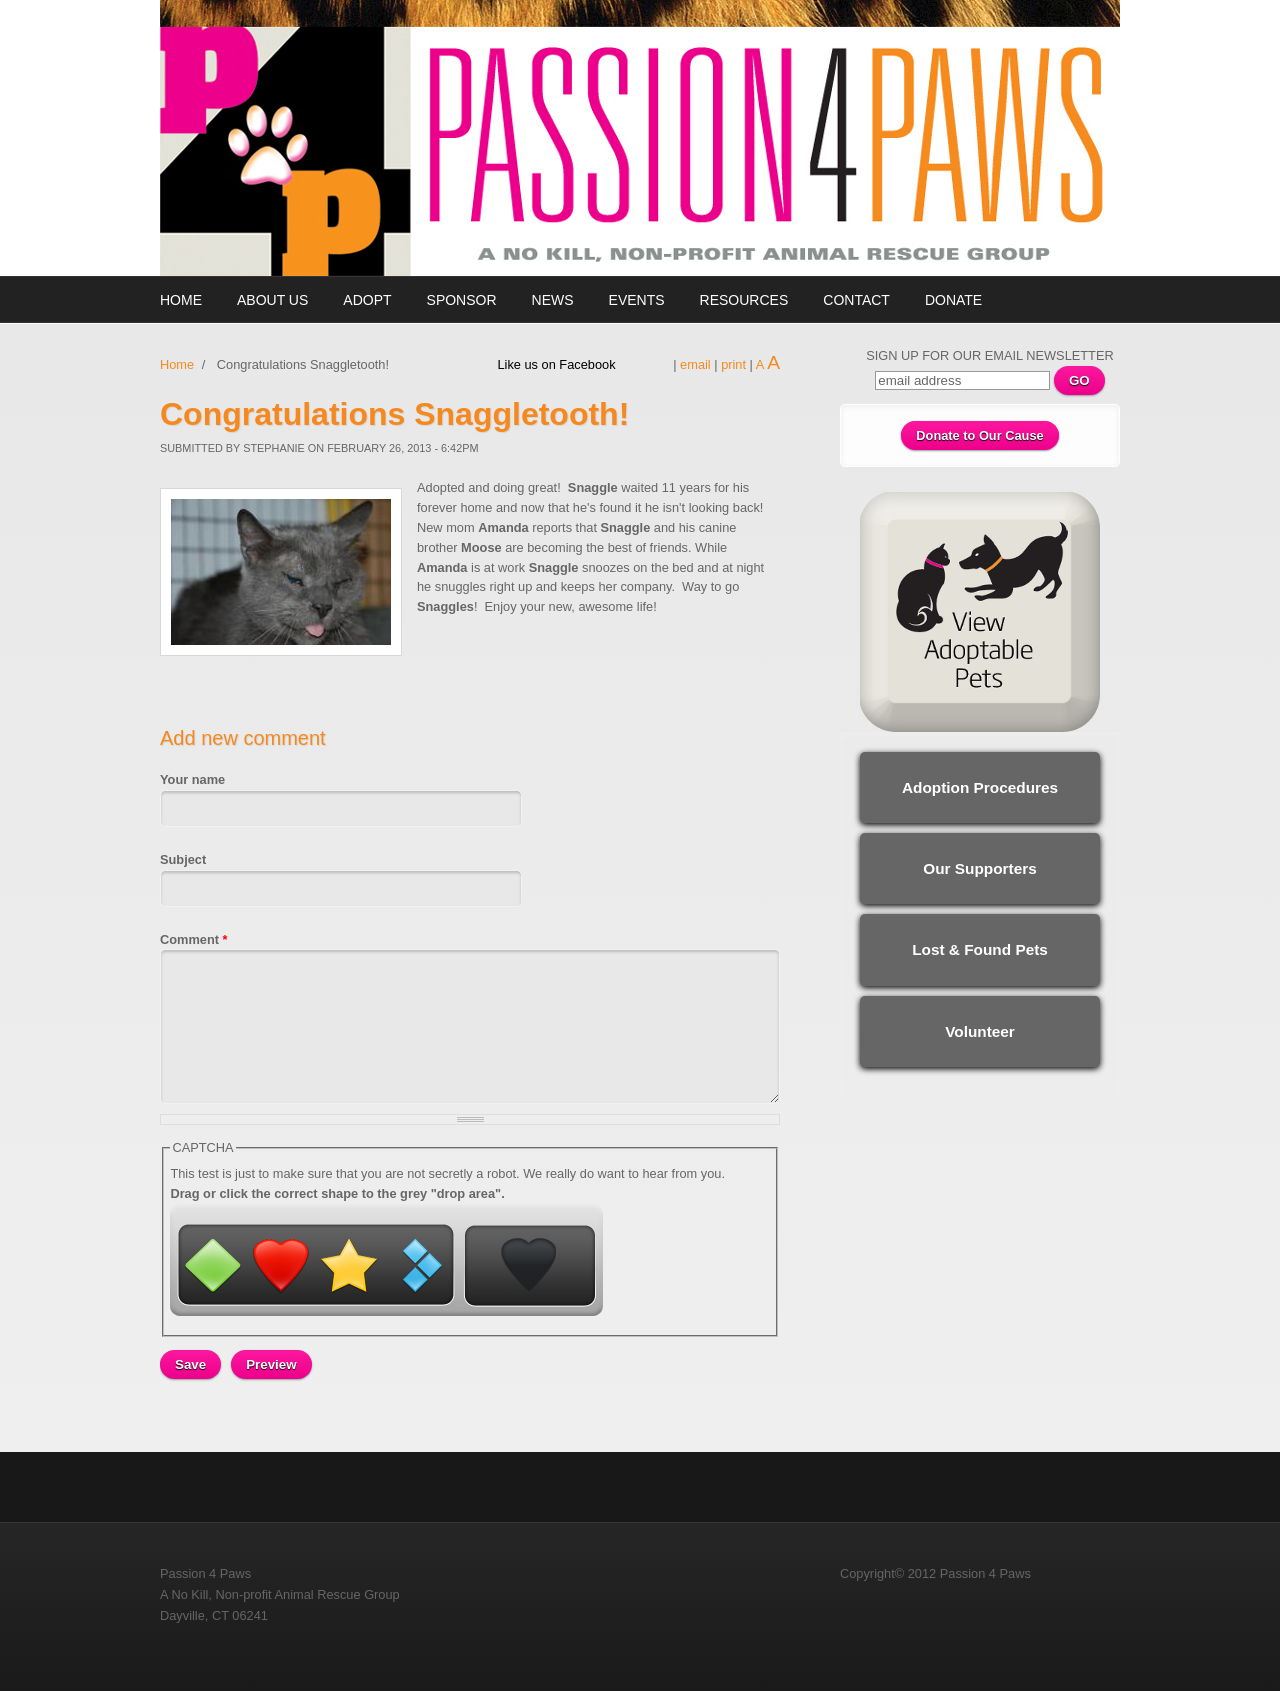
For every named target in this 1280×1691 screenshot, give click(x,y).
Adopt (367, 300)
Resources (744, 300)
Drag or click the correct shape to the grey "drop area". (337, 1193)
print (733, 364)
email (695, 364)
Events (637, 300)
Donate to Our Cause (979, 435)
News (553, 300)
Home (181, 300)
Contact (856, 300)
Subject (183, 859)
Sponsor (462, 300)
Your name (192, 779)
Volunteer (980, 1031)
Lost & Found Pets (980, 949)
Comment (194, 939)
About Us (272, 300)
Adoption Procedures (980, 787)
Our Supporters (980, 868)
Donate (953, 300)
